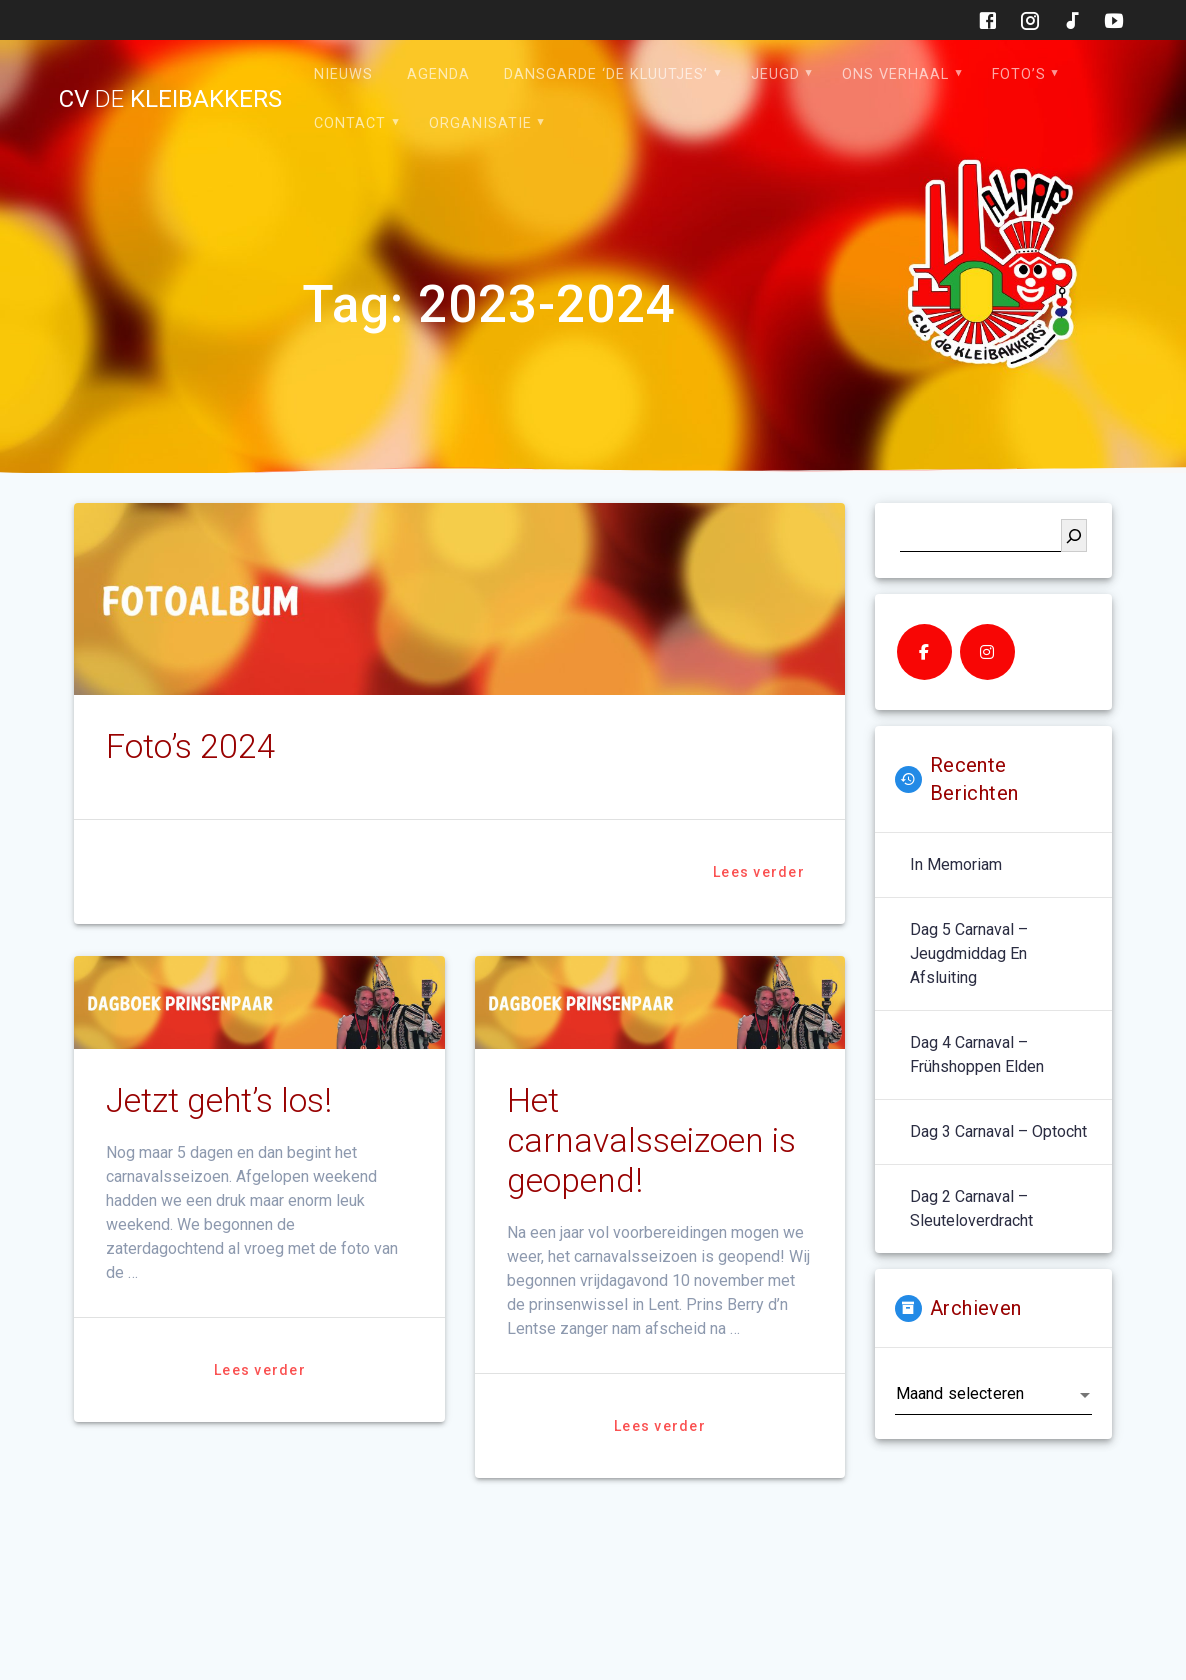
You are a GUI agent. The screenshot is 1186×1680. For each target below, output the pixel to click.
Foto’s (1019, 74)
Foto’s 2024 (191, 746)
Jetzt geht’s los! (219, 1100)
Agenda (438, 74)
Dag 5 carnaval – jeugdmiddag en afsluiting (969, 953)
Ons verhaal (895, 74)
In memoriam (956, 864)
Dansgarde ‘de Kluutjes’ (606, 74)
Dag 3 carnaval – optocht (998, 1131)
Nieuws (343, 74)
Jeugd (775, 74)
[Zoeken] (1074, 535)
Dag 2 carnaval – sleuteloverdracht (971, 1208)
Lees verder (759, 872)
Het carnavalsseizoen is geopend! (651, 1140)
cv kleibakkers (170, 99)
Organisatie (480, 123)
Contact (350, 123)
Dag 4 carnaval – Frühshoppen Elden (977, 1054)
